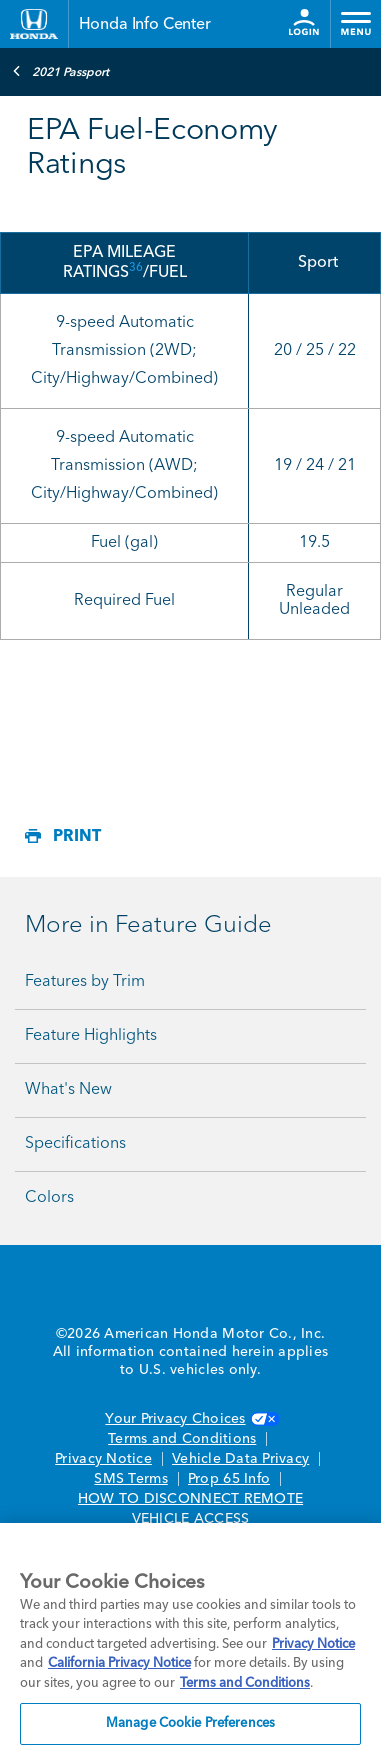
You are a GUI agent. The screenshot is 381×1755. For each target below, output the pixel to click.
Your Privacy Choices (190, 1419)
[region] (190, 1639)
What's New (68, 1090)
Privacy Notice (103, 1459)
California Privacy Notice (119, 1663)
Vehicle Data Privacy (240, 1459)
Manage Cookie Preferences (190, 1723)
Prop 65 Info (229, 1479)
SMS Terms (130, 1479)
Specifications (75, 1144)
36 (136, 268)
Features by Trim (85, 982)
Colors (49, 1198)
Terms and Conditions (182, 1439)
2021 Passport (60, 71)
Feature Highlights (91, 1036)
